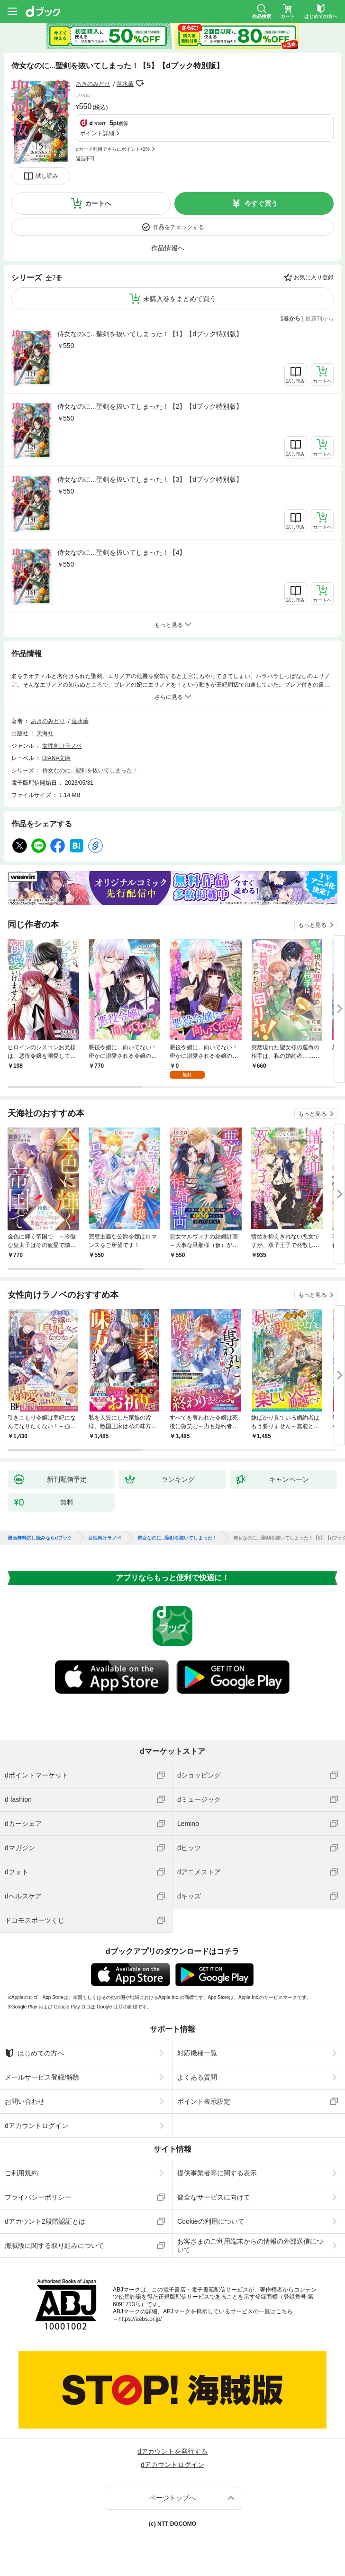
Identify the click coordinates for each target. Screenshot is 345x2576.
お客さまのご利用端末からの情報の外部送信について (250, 2245)
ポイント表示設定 (203, 2101)
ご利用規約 (21, 2173)
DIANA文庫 (56, 758)
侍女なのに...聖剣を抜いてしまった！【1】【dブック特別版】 (150, 334)
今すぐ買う (261, 203)
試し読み (47, 176)
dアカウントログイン (36, 2125)
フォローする (140, 83)
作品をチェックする (178, 227)
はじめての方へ (34, 2053)
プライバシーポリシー (38, 2197)
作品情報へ (167, 248)
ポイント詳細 (97, 133)
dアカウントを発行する (172, 2451)
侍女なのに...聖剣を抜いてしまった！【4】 (121, 552)
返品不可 (85, 158)
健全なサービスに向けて (213, 2197)
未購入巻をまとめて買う (179, 299)
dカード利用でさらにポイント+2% (113, 149)
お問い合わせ (25, 2101)
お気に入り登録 (314, 277)
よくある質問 (197, 2077)
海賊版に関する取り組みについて (54, 2245)
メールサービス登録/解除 (42, 2077)
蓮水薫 (125, 84)
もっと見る (312, 925)
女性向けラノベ (62, 746)
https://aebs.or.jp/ (140, 2319)
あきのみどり (93, 84)
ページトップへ (172, 2498)
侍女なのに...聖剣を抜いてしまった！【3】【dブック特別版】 (150, 479)
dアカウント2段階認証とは (45, 2221)
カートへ (98, 203)
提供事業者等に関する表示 (217, 2173)
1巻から (291, 318)
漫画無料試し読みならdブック (40, 1538)
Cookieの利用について (211, 2221)
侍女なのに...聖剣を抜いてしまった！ (90, 770)
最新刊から (319, 318)
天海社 (45, 733)
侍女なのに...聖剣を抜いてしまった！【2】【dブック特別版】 (150, 406)
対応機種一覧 (197, 2053)
